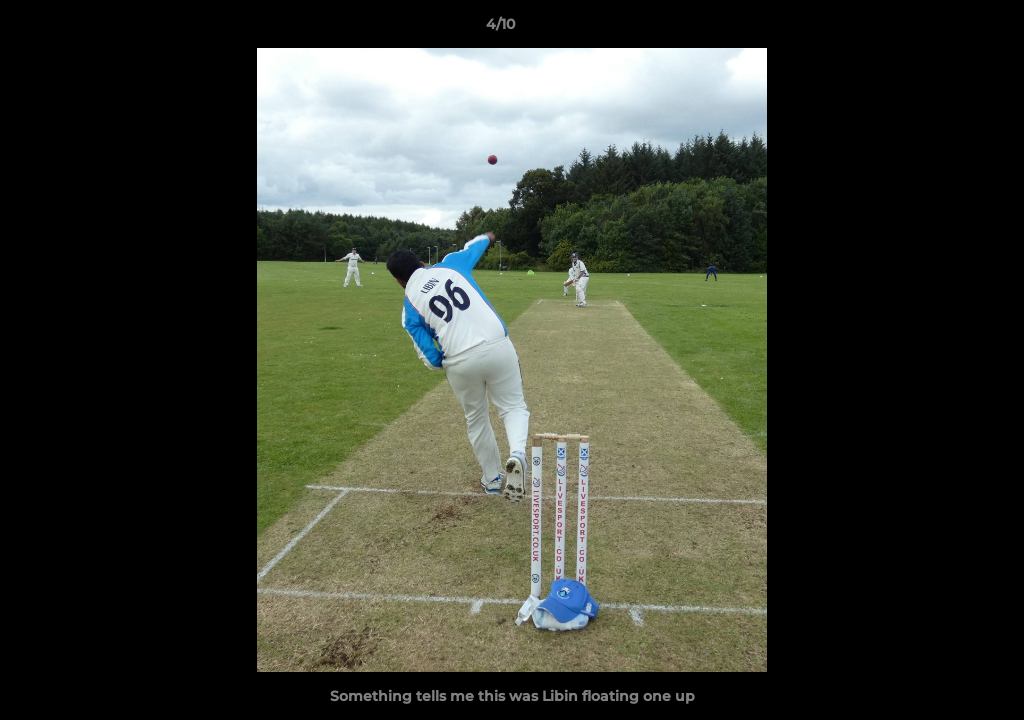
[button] (940, 29)
